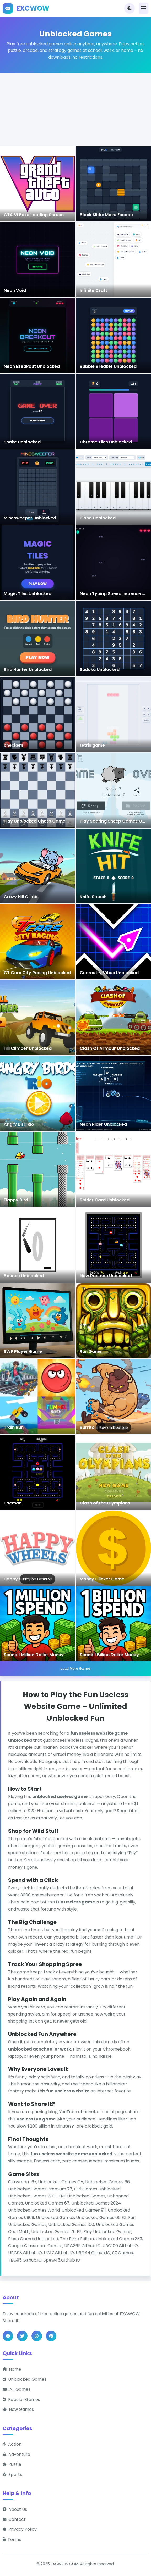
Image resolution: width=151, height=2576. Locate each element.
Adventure (16, 2454)
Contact (14, 2519)
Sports (12, 2475)
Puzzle (12, 2464)
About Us (15, 2509)
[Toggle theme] (129, 8)
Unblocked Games (24, 2379)
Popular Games (21, 2399)
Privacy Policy (20, 2529)
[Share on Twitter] (22, 2336)
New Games (18, 2409)
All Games (16, 2389)
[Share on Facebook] (8, 2336)
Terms (12, 2539)
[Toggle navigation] (143, 8)
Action (12, 2444)
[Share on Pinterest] (51, 2336)
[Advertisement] (75, 109)
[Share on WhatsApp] (36, 2336)
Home (12, 2369)
